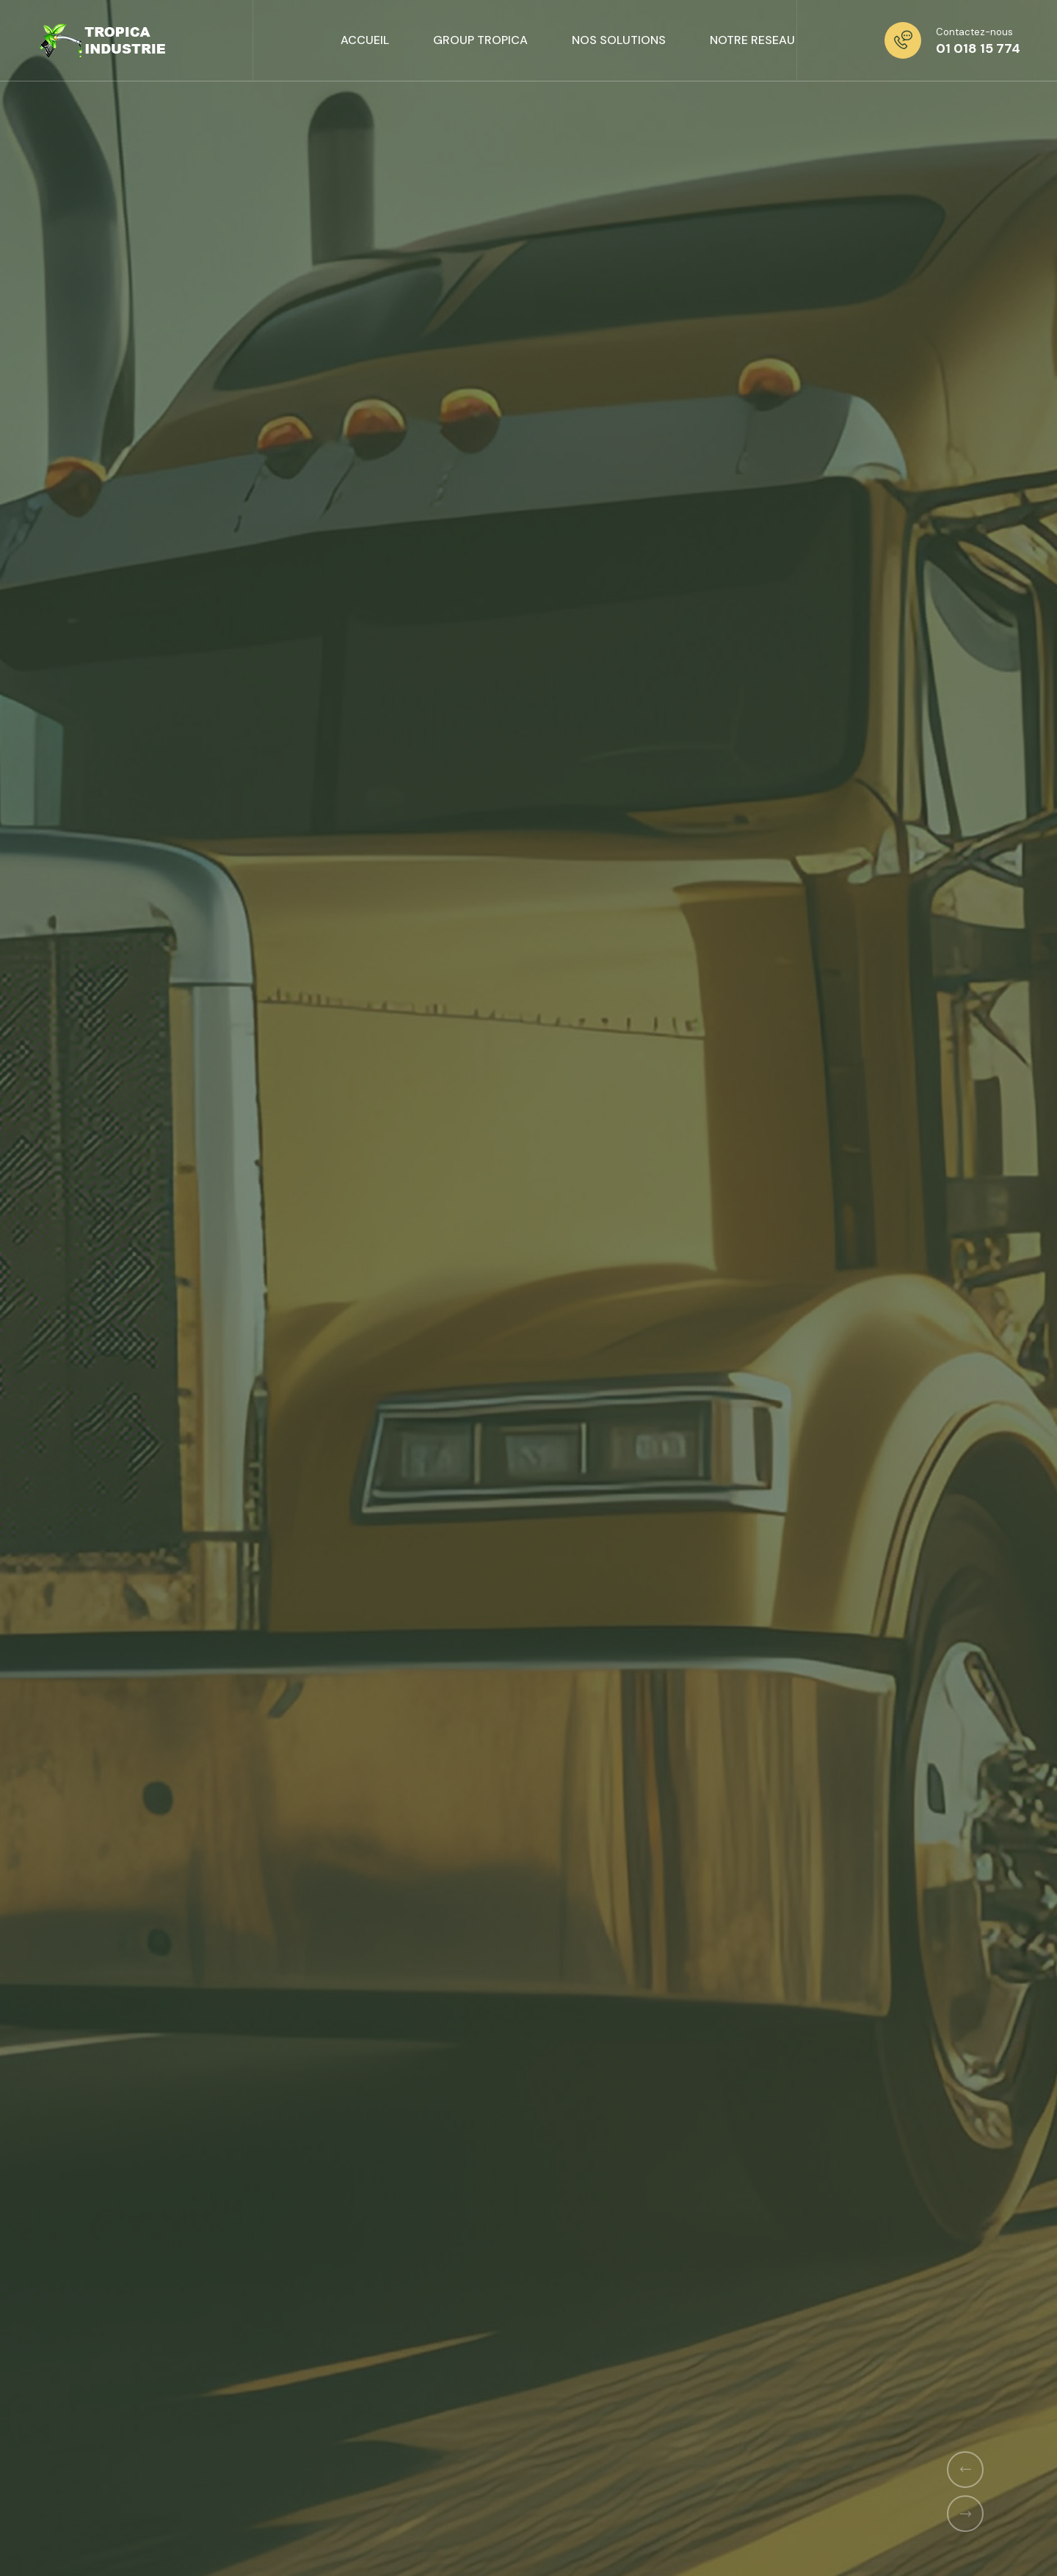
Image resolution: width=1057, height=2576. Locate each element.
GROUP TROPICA (480, 40)
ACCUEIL (365, 40)
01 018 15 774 (978, 48)
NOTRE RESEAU (752, 40)
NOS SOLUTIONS (619, 40)
